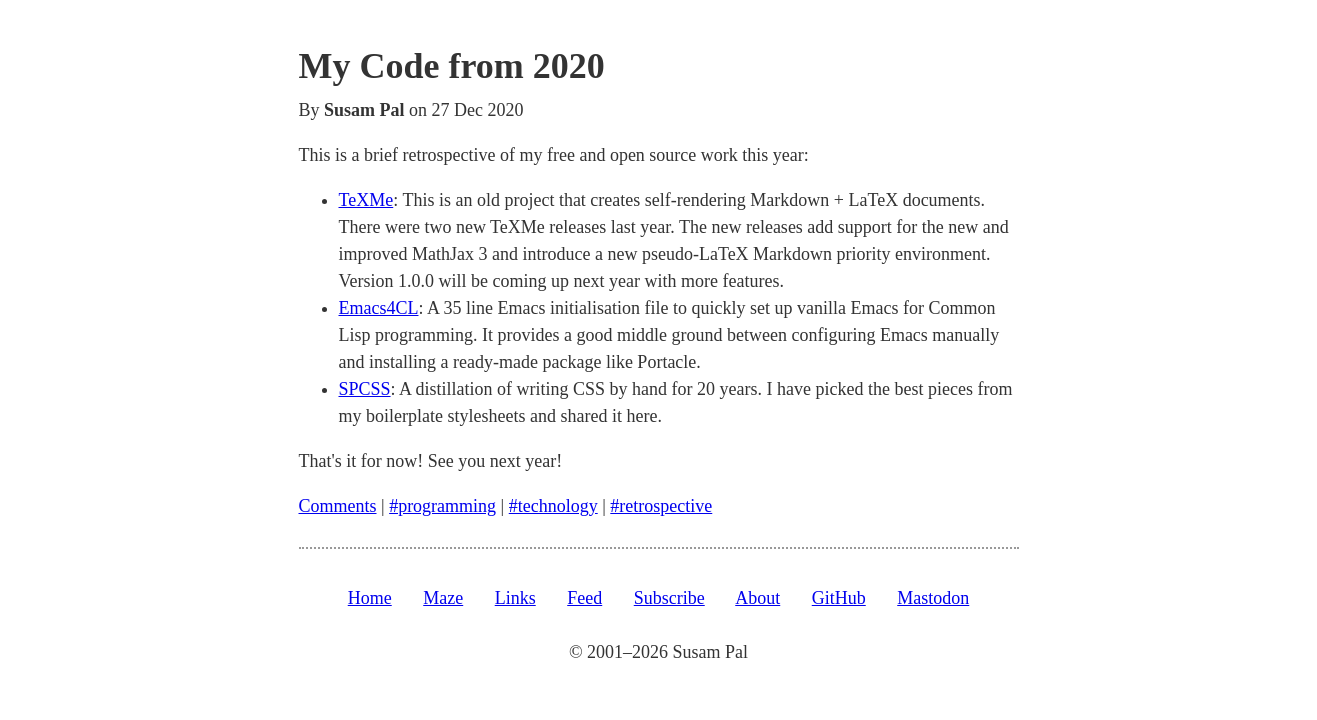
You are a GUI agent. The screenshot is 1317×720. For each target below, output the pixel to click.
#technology (553, 506)
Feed (584, 598)
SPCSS (365, 389)
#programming (442, 506)
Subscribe (669, 598)
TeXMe (366, 200)
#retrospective (661, 506)
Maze (443, 598)
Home (370, 598)
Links (515, 598)
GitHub (839, 598)
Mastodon (933, 598)
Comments (338, 506)
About (757, 598)
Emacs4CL (379, 308)
